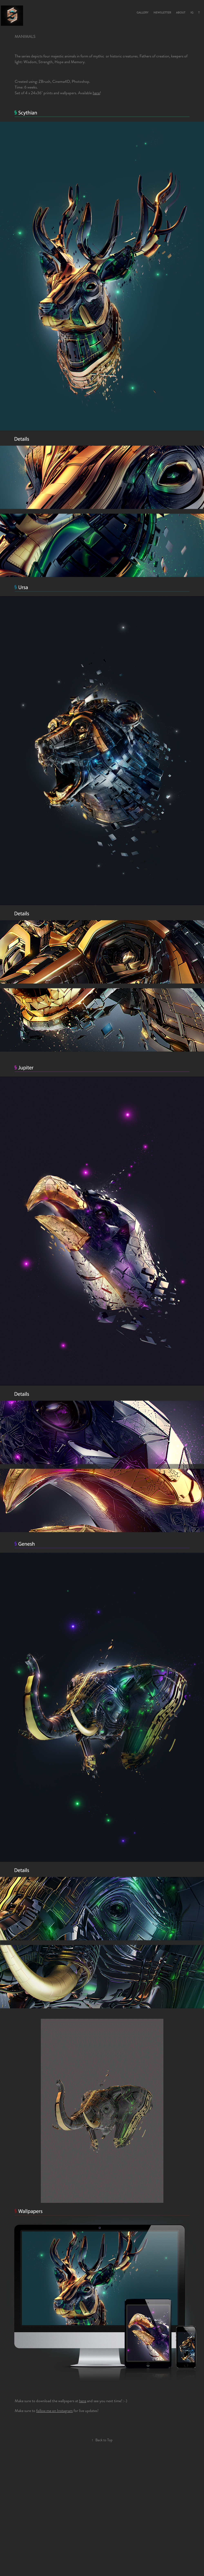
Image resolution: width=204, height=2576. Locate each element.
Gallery (142, 12)
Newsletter (162, 12)
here (96, 93)
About (180, 12)
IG (192, 12)
